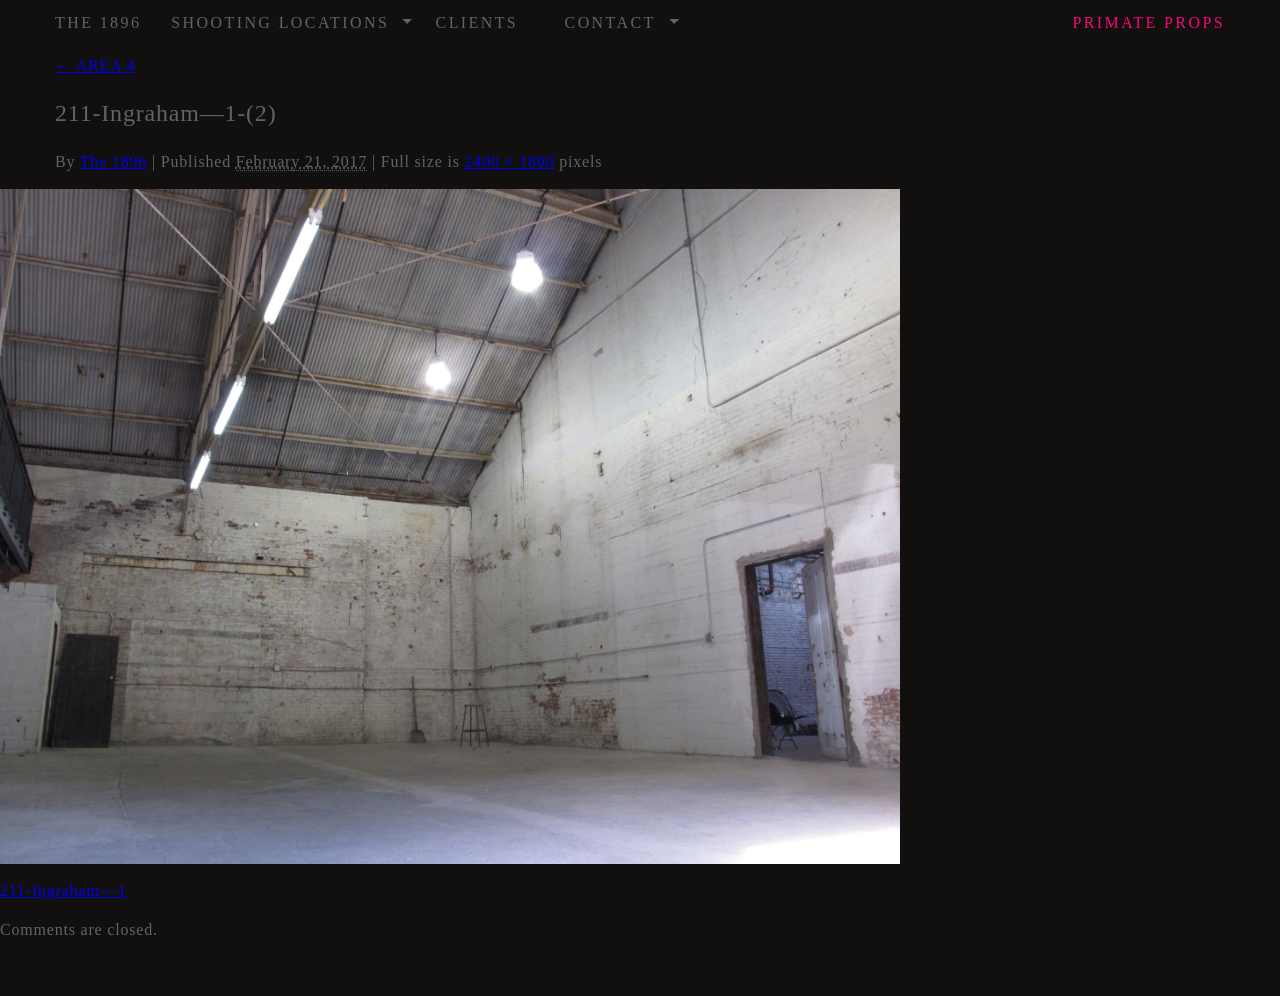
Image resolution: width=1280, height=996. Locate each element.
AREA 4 (95, 65)
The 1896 (98, 22)
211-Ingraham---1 (63, 890)
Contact (623, 16)
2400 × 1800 (510, 161)
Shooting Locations (292, 16)
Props (1148, 22)
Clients (477, 22)
